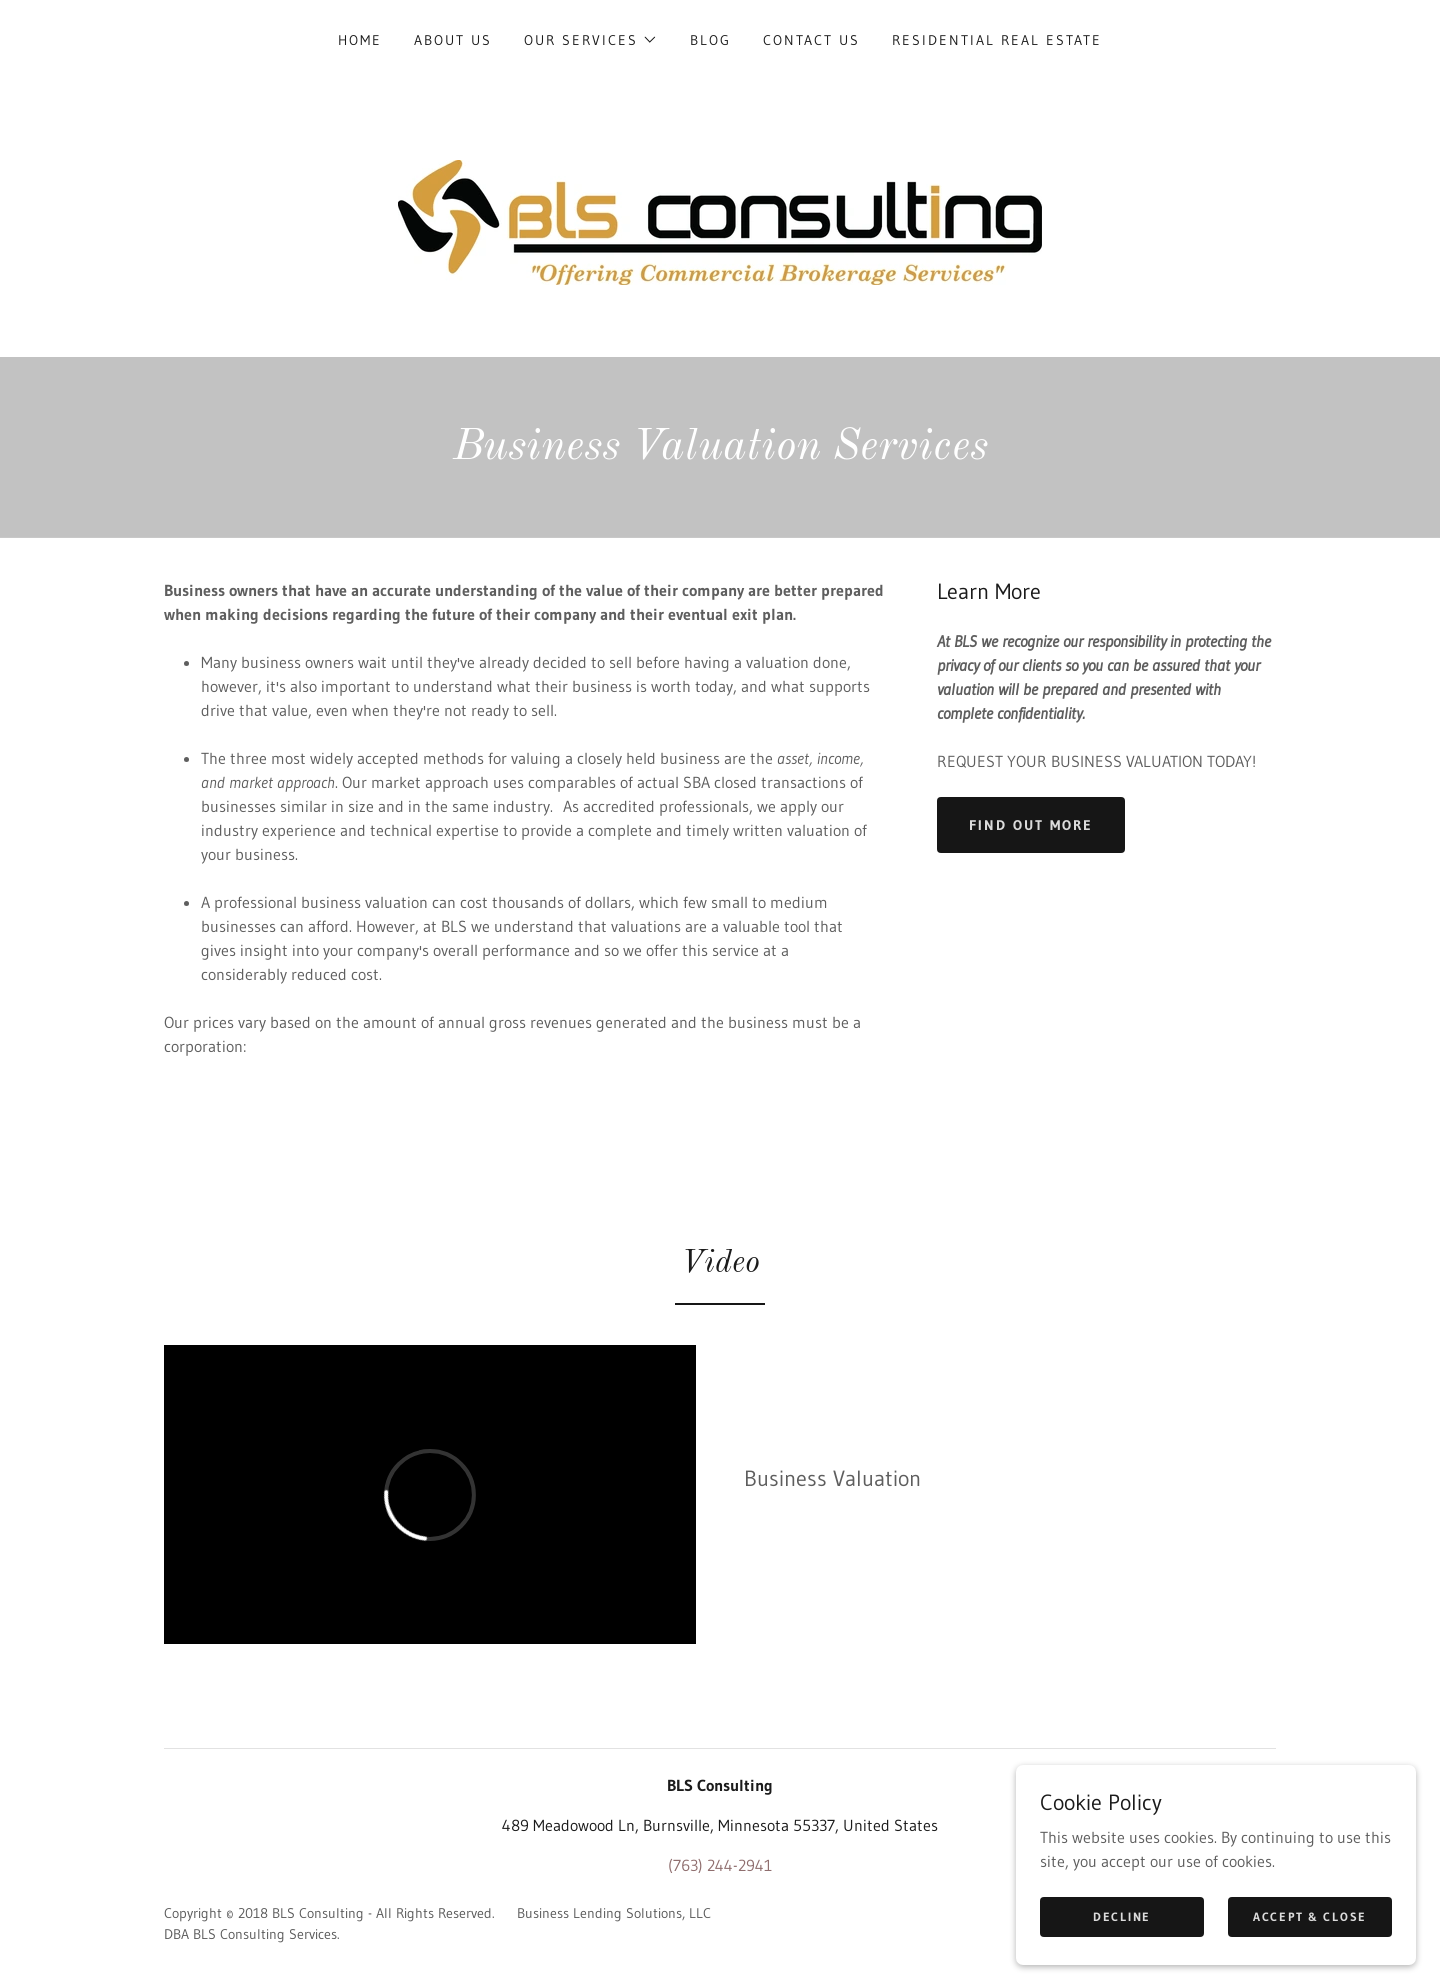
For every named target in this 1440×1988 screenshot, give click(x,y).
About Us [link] (453, 40)
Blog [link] (710, 40)
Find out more (1031, 825)
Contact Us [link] (811, 40)
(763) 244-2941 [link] (720, 1865)
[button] (591, 40)
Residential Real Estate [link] (997, 40)
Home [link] (360, 40)
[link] (720, 221)
